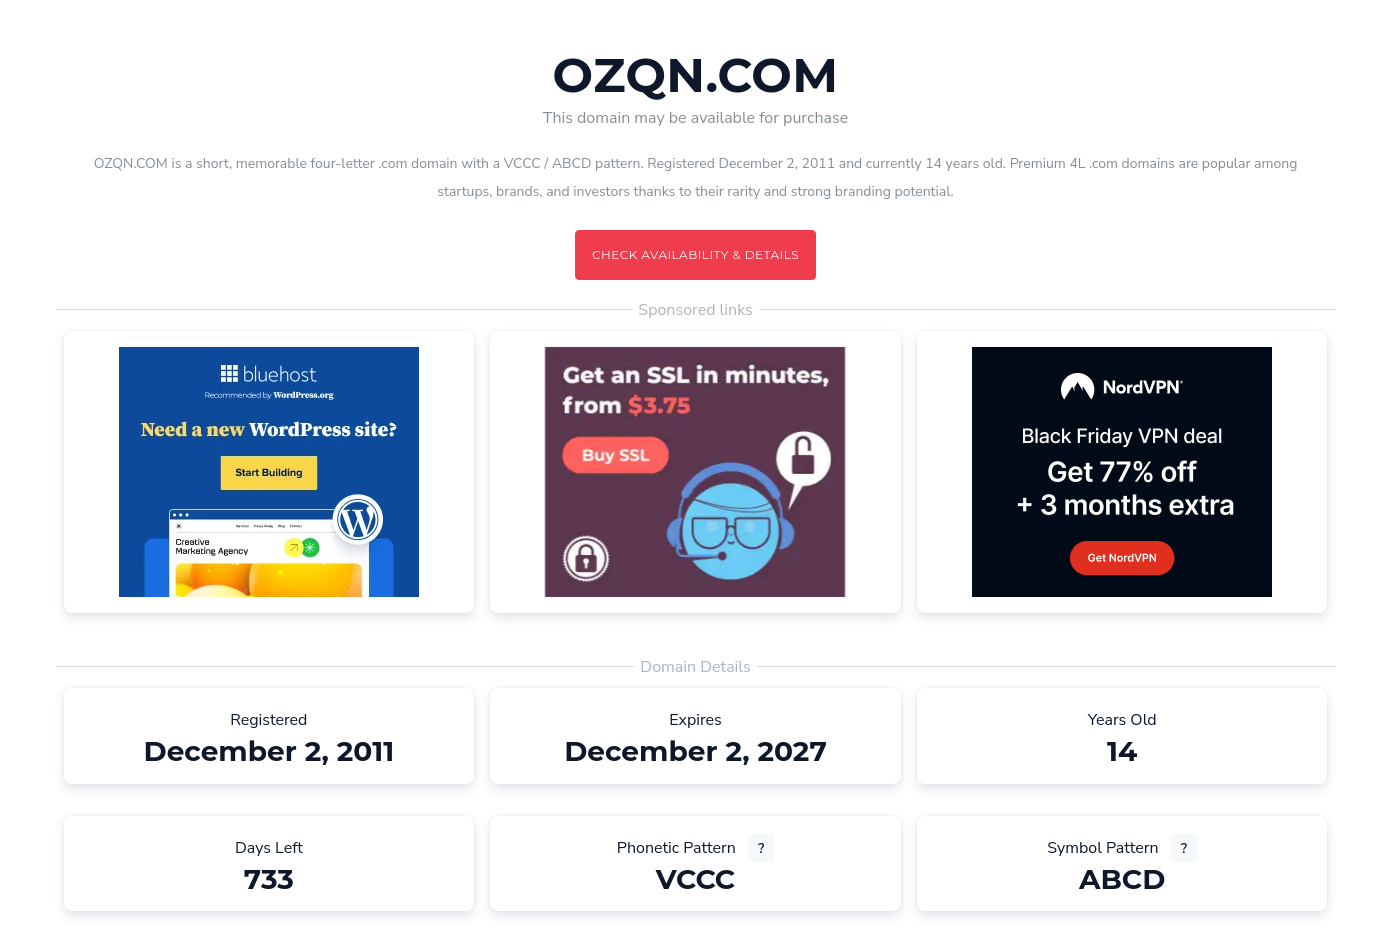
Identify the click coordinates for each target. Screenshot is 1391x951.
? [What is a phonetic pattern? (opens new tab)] (761, 848)
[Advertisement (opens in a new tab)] (269, 472)
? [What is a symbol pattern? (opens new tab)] (1184, 848)
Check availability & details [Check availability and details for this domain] (695, 254)
